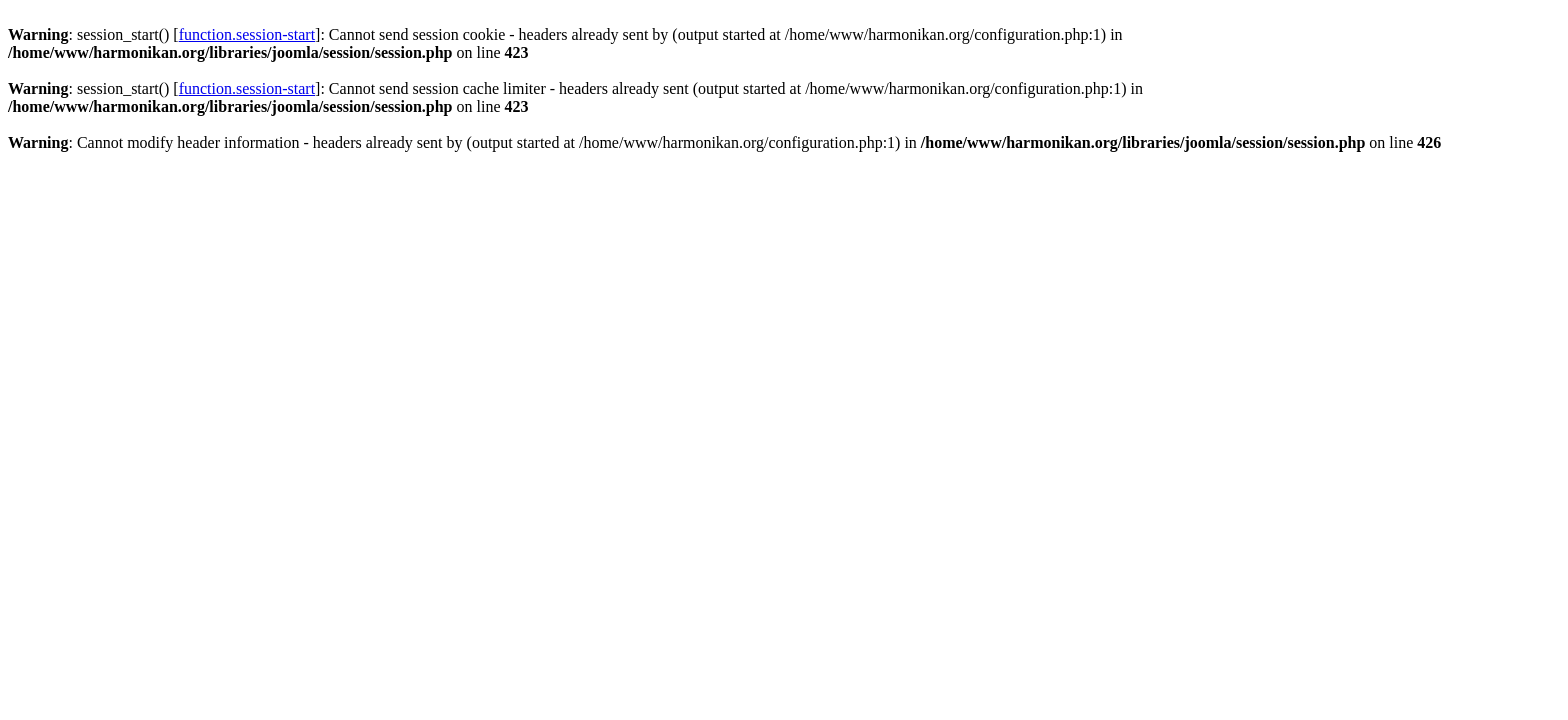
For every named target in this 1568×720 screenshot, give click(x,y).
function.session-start (247, 34)
